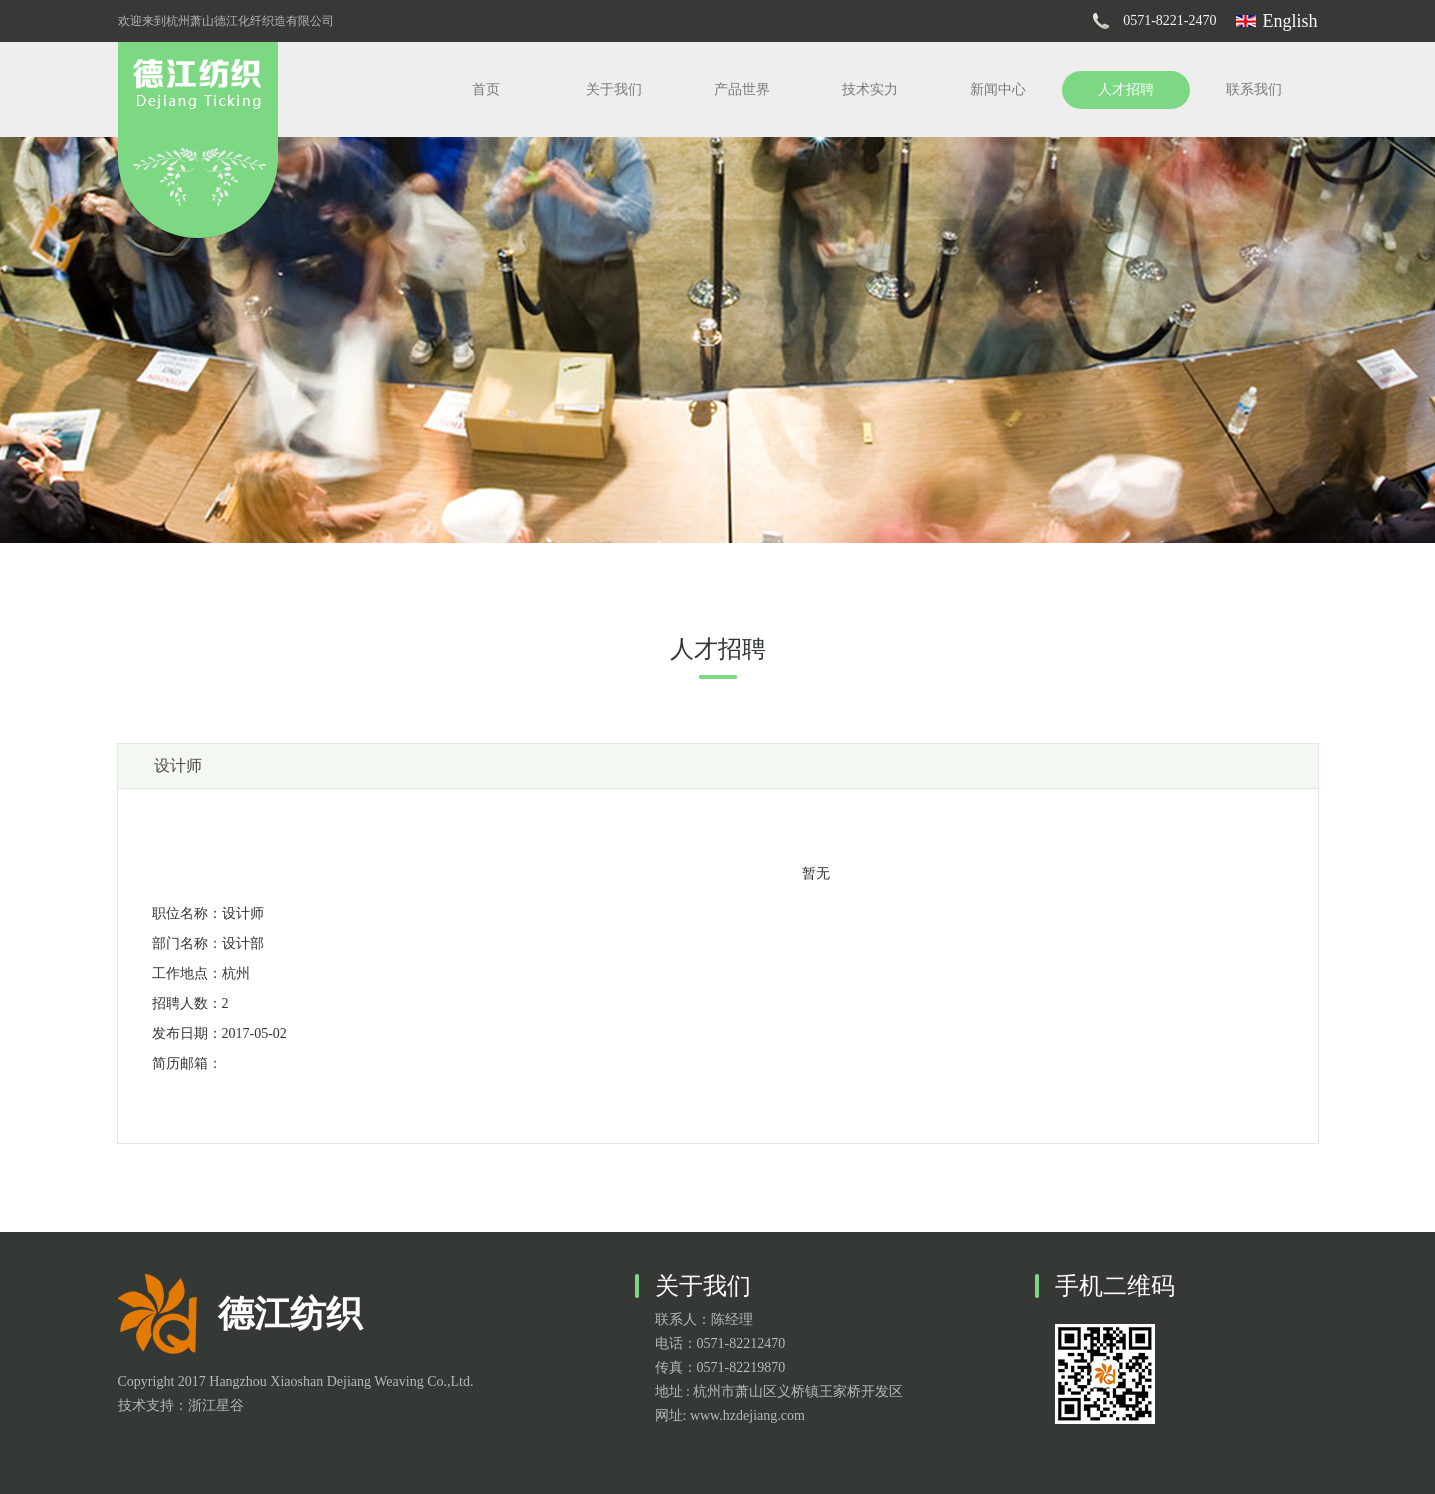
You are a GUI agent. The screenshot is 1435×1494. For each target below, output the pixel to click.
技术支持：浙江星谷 (181, 1405)
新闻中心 (998, 89)
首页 (486, 89)
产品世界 (742, 89)
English (1289, 21)
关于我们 (614, 89)
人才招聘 (1126, 89)
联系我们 (1254, 89)
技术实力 (870, 89)
